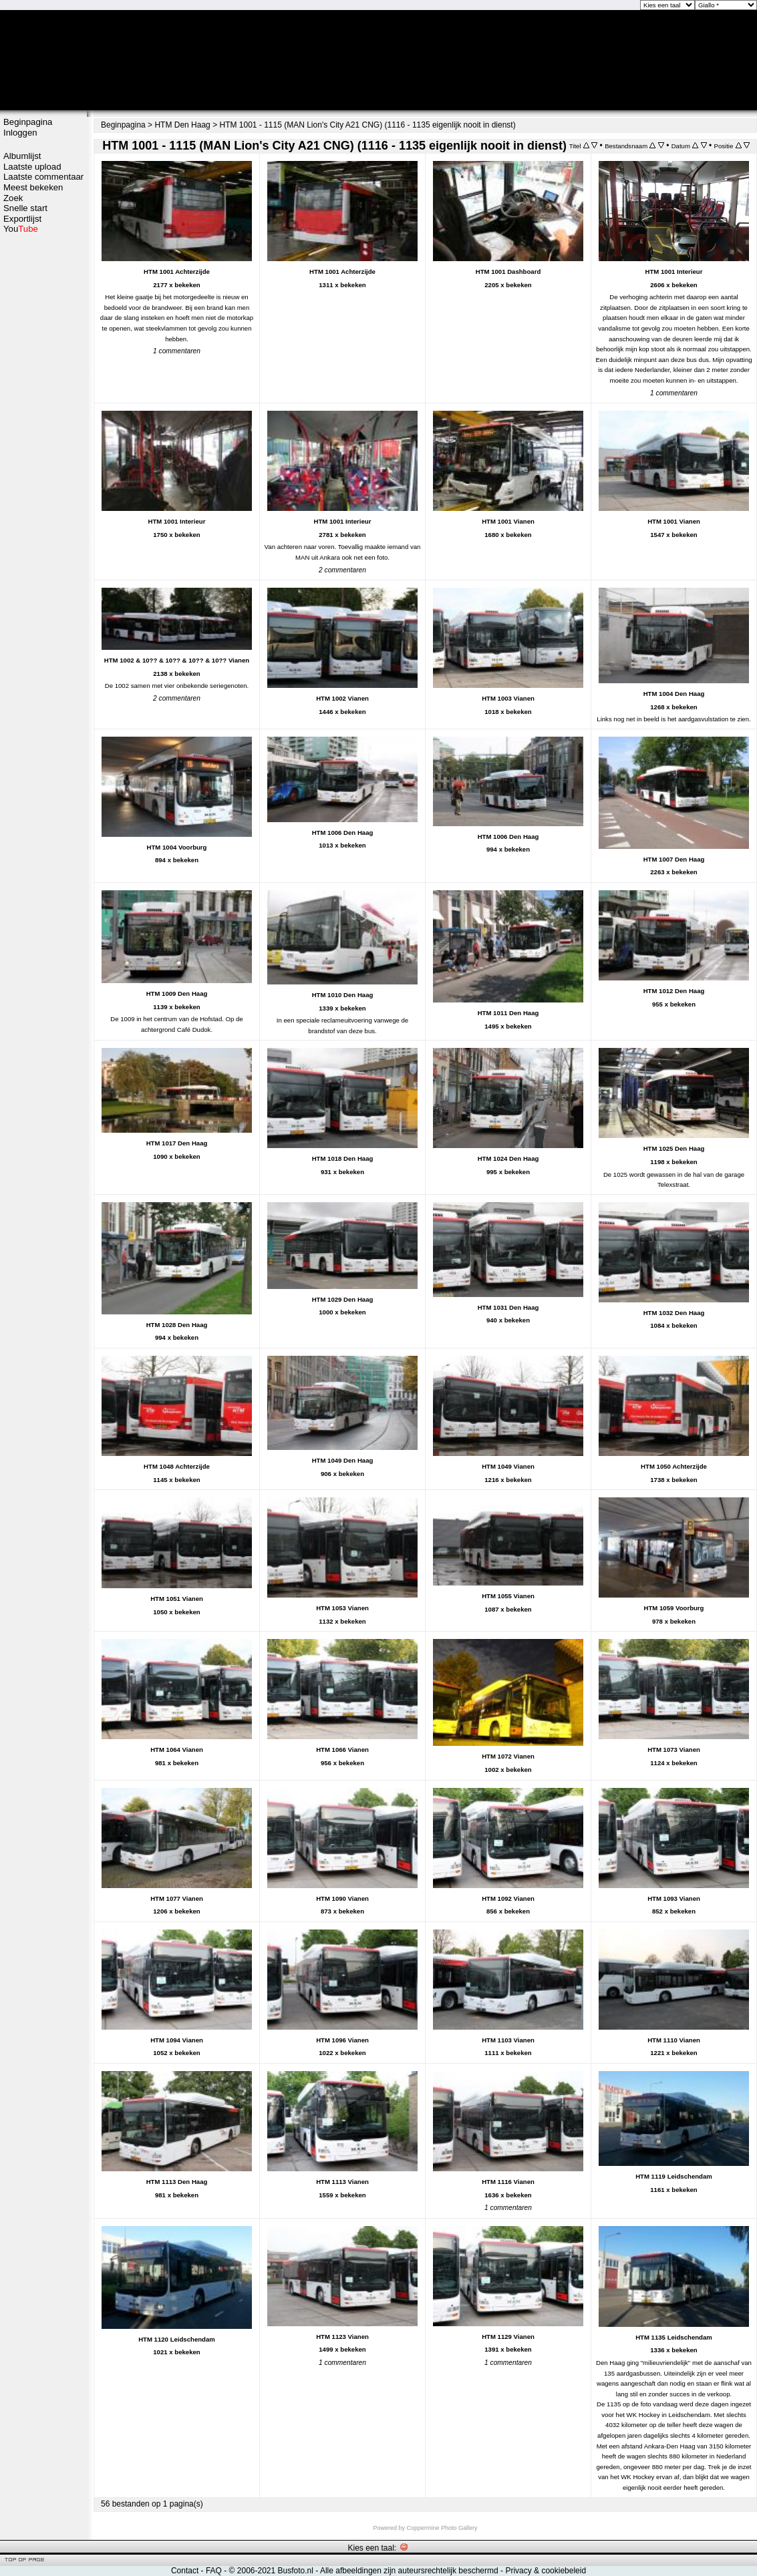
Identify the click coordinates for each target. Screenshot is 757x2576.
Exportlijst (22, 219)
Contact (184, 2570)
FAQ (214, 2570)
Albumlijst (22, 156)
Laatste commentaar (43, 177)
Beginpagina (27, 122)
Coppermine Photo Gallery (441, 2528)
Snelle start (25, 208)
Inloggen (20, 133)
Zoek (13, 198)
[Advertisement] (43, 445)
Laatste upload (32, 167)
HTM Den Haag (182, 125)
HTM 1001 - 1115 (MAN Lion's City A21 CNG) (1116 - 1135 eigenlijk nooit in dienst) (367, 125)
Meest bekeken (33, 187)
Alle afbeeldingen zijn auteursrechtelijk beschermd (409, 2570)
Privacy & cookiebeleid (545, 2570)
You (20, 229)
